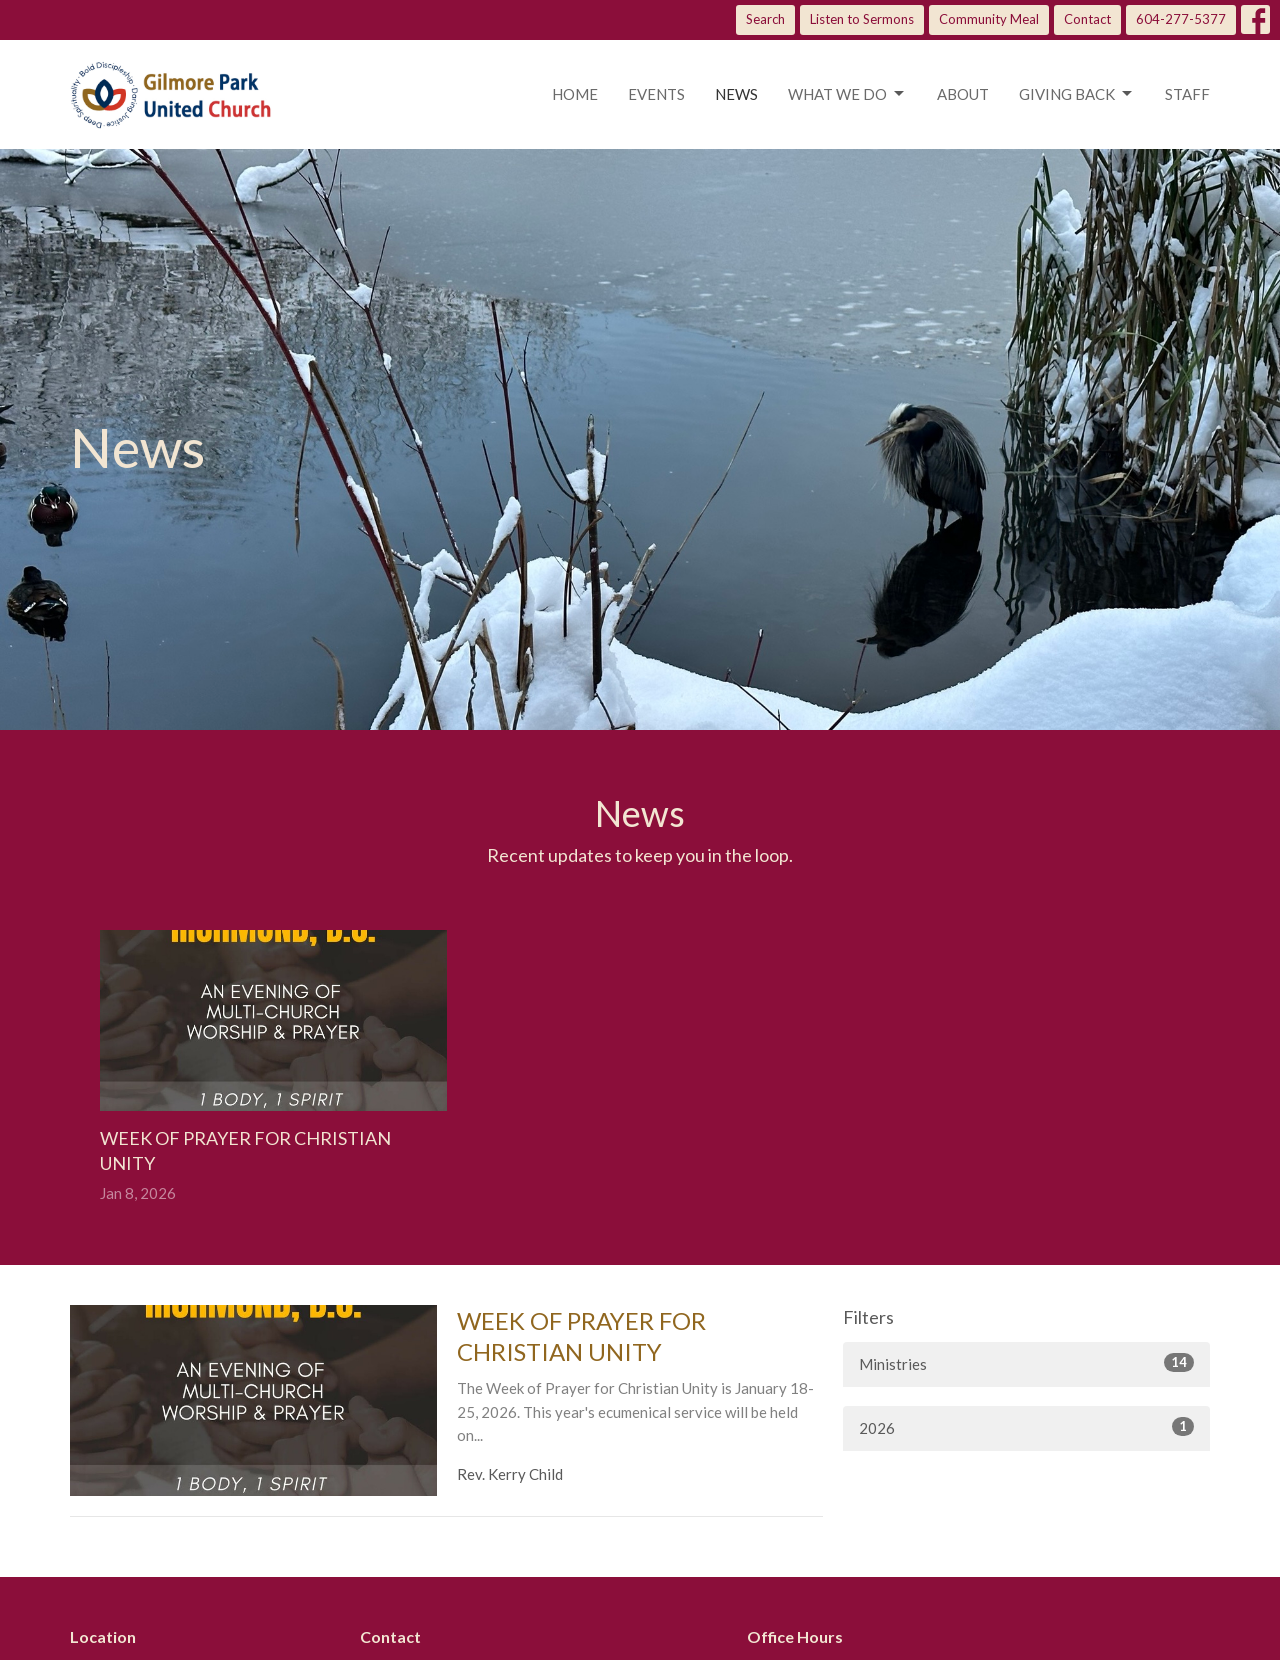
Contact (1087, 19)
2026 (1026, 1427)
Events (656, 94)
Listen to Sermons (862, 19)
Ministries (1026, 1363)
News (736, 94)
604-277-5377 (1181, 19)
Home (575, 94)
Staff (1187, 94)
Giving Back (1077, 94)
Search (765, 19)
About (963, 94)
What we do (847, 94)
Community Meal (989, 19)
